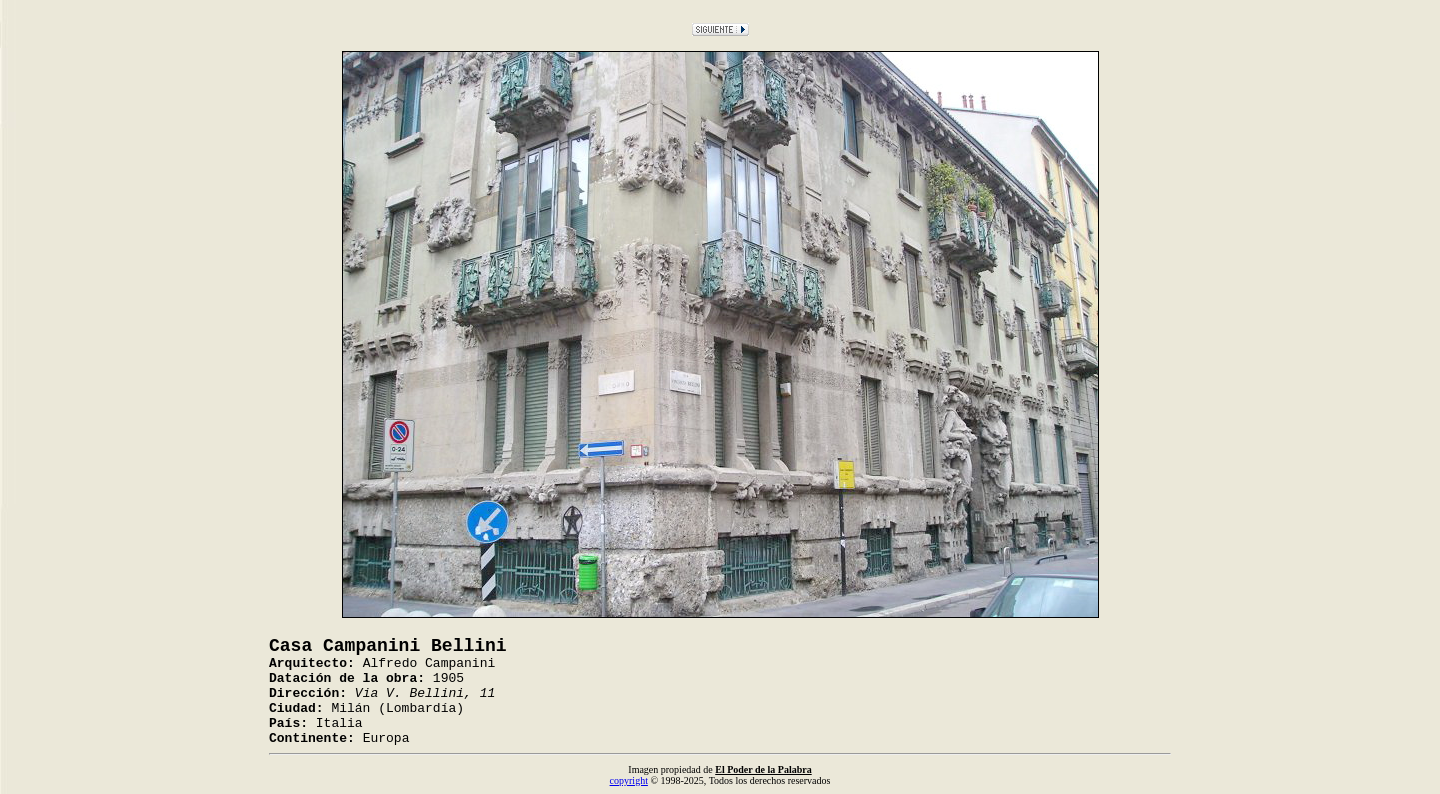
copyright (629, 780)
